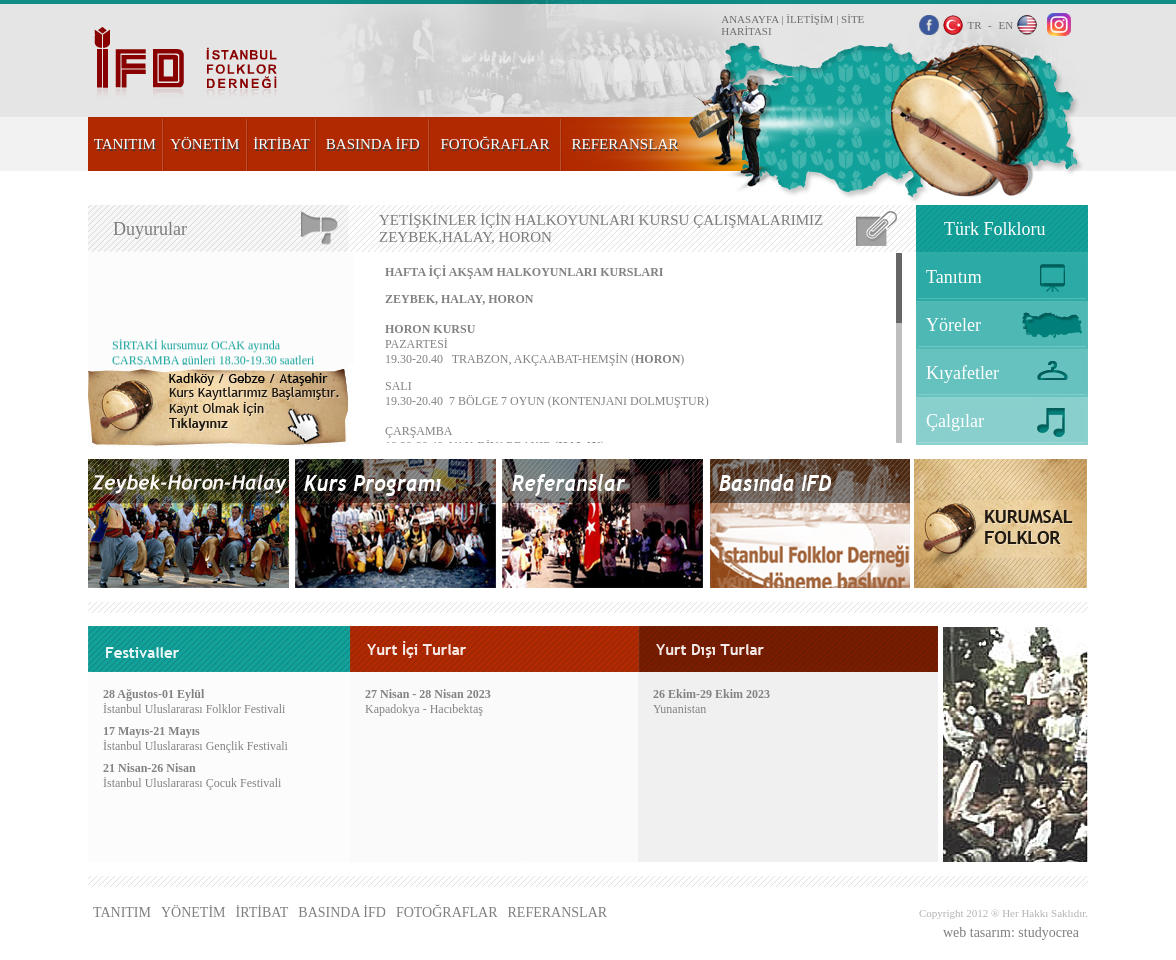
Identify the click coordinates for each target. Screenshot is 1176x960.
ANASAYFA (749, 19)
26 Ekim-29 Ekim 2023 (711, 694)
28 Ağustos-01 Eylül (153, 694)
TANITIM (125, 144)
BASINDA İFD (373, 144)
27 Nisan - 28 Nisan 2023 (428, 694)
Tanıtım (954, 277)
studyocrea (1048, 932)
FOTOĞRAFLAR (495, 144)
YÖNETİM (204, 144)
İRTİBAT (281, 144)
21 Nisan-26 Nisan (149, 768)
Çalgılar (955, 421)
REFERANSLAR (625, 144)
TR (974, 25)
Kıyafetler (962, 373)
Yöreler (953, 325)
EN (1005, 25)
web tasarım (977, 932)
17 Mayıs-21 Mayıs (151, 731)
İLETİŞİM (809, 19)
